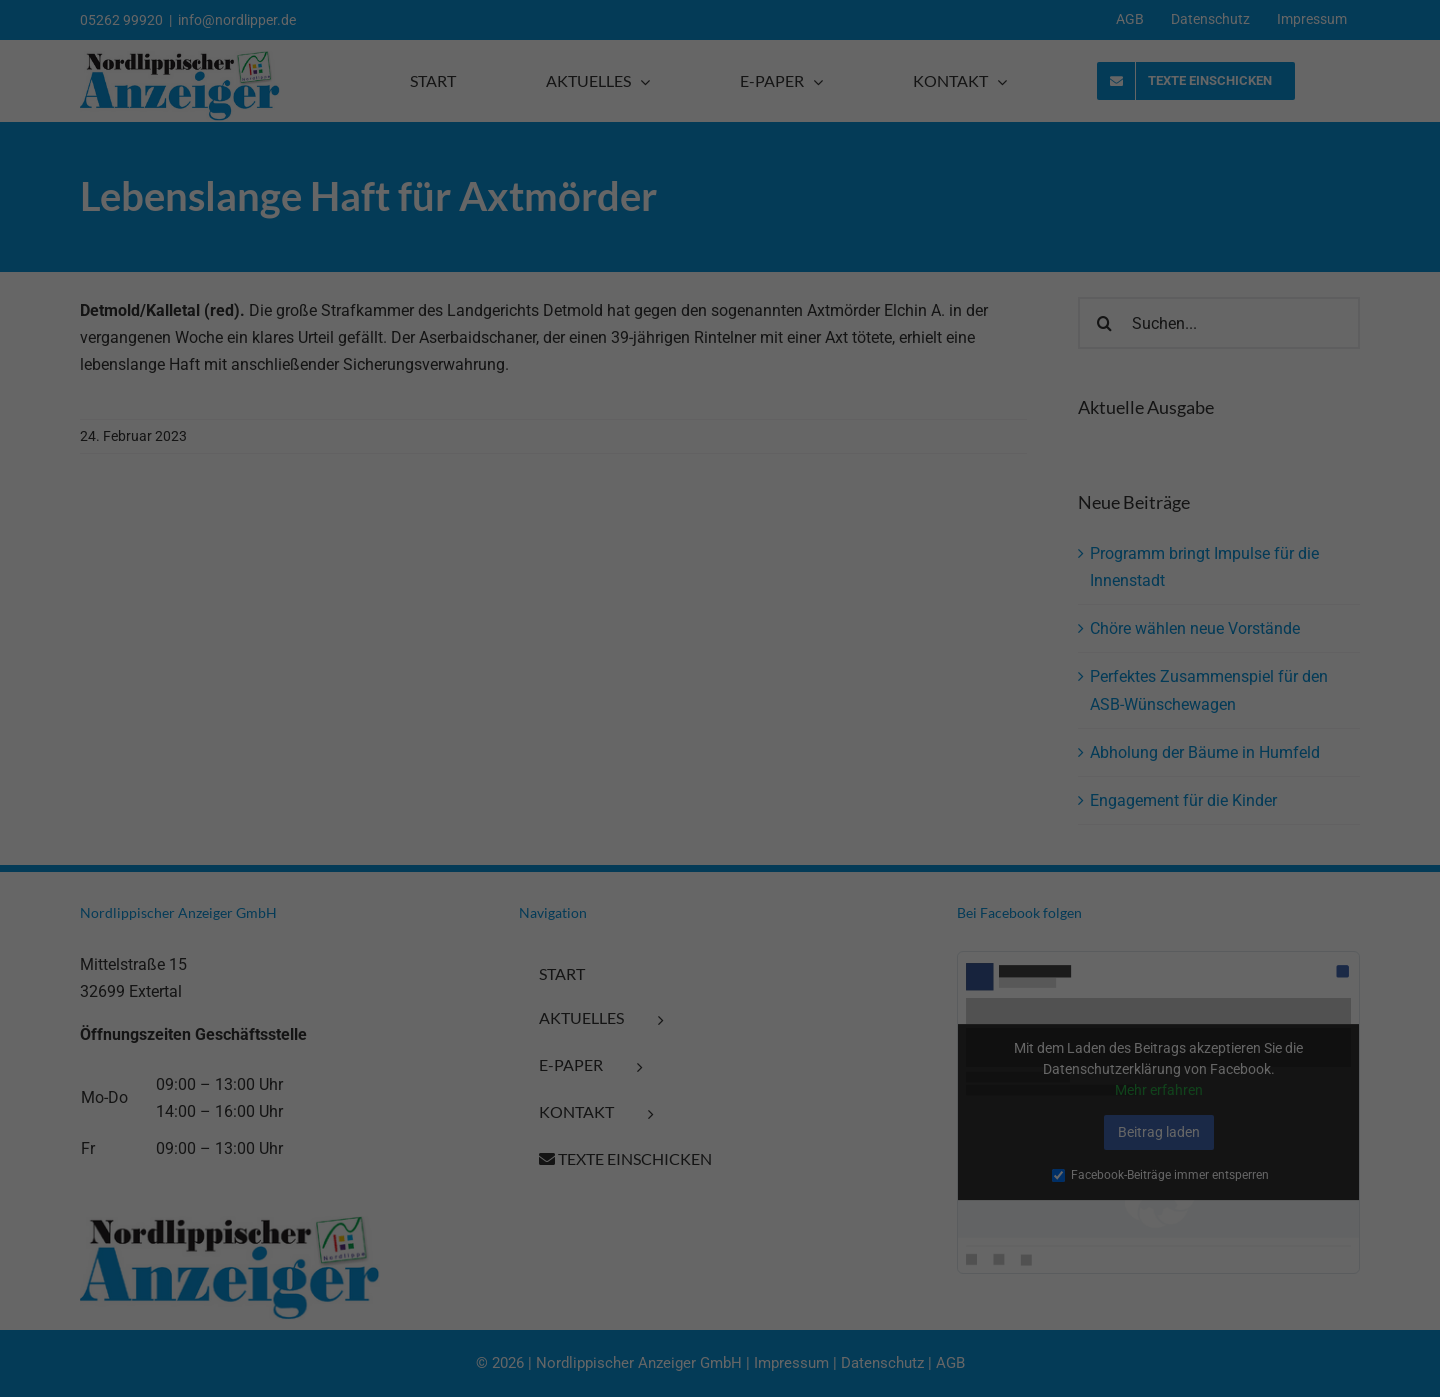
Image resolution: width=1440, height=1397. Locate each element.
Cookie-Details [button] (185, 1373)
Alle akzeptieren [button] (261, 1235)
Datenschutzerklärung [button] (268, 1373)
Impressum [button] (345, 1373)
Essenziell (40, 1174)
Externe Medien (457, 1174)
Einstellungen (117, 1135)
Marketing (241, 1174)
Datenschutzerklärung (306, 1118)
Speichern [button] (262, 1286)
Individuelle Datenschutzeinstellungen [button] (261, 1336)
